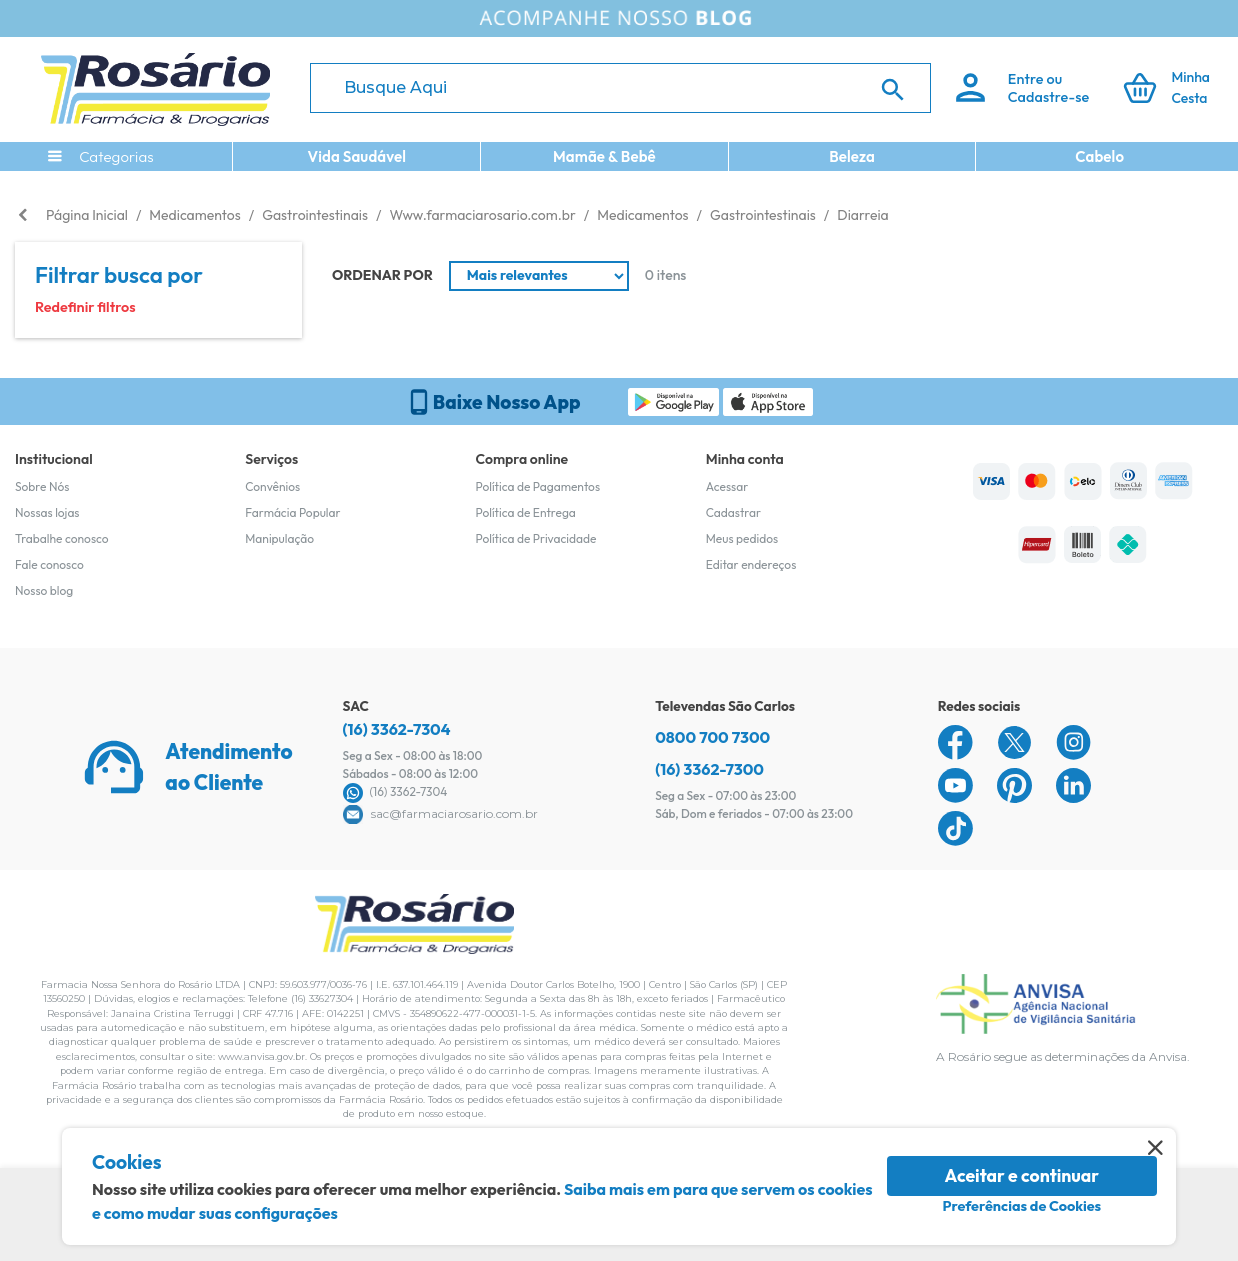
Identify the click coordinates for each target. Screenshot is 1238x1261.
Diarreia (862, 215)
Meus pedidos (742, 538)
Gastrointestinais (315, 215)
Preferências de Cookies (1021, 1206)
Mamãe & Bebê (604, 156)
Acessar (727, 486)
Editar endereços (751, 564)
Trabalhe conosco (62, 538)
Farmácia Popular (292, 512)
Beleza (852, 156)
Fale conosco (49, 564)
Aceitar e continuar (1022, 1175)
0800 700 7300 (712, 737)
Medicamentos (194, 215)
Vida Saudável (356, 156)
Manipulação (279, 538)
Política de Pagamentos (538, 486)
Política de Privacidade (536, 538)
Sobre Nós (42, 486)
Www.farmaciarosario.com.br (482, 215)
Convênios (272, 486)
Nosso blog (44, 590)
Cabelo (1099, 156)
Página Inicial (87, 215)
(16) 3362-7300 (709, 769)
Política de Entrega (526, 512)
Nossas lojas (47, 512)
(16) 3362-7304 (397, 729)
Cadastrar (733, 512)
